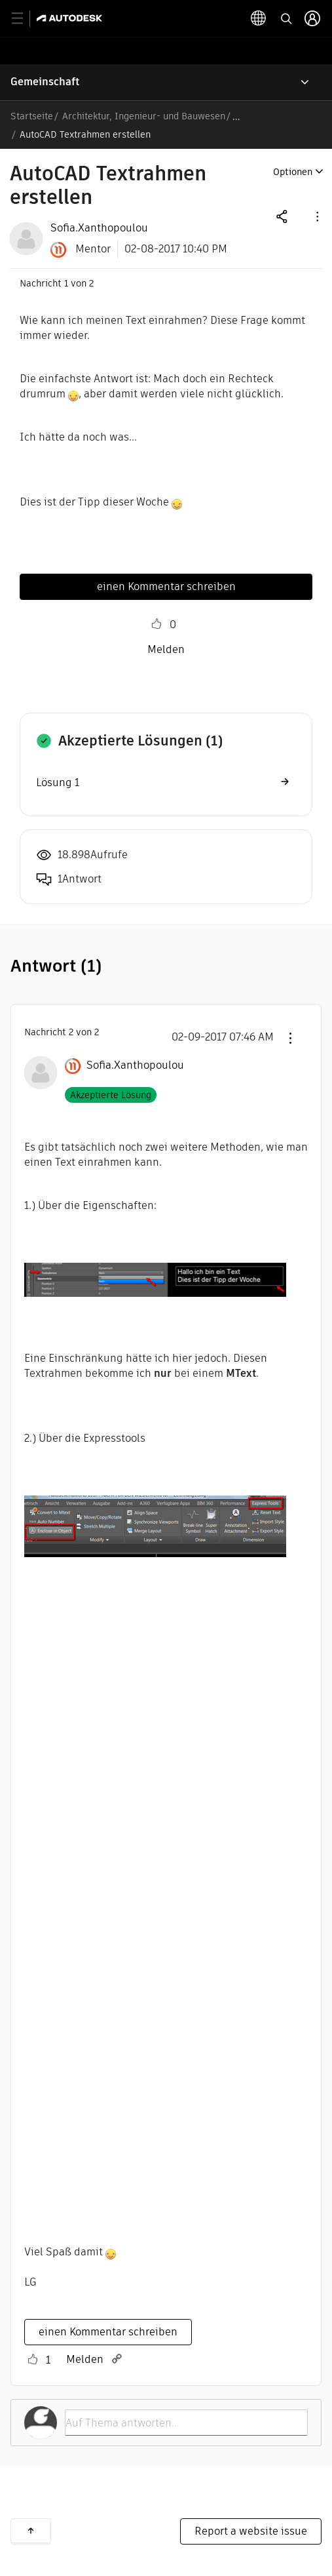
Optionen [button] (292, 171)
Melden (166, 649)
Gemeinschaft (44, 81)
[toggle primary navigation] (24, 18)
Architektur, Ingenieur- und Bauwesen (143, 116)
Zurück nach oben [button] (30, 2530)
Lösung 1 (57, 782)
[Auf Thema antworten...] (186, 2422)
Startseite (31, 116)
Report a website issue (250, 2531)
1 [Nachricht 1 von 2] (66, 283)
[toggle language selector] (258, 18)
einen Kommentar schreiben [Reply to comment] (108, 2331)
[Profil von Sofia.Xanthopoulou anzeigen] (135, 1065)
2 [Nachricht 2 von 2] (71, 1032)
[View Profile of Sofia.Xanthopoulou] (99, 228)
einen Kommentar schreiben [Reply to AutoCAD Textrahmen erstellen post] (166, 586)
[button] (316, 216)
